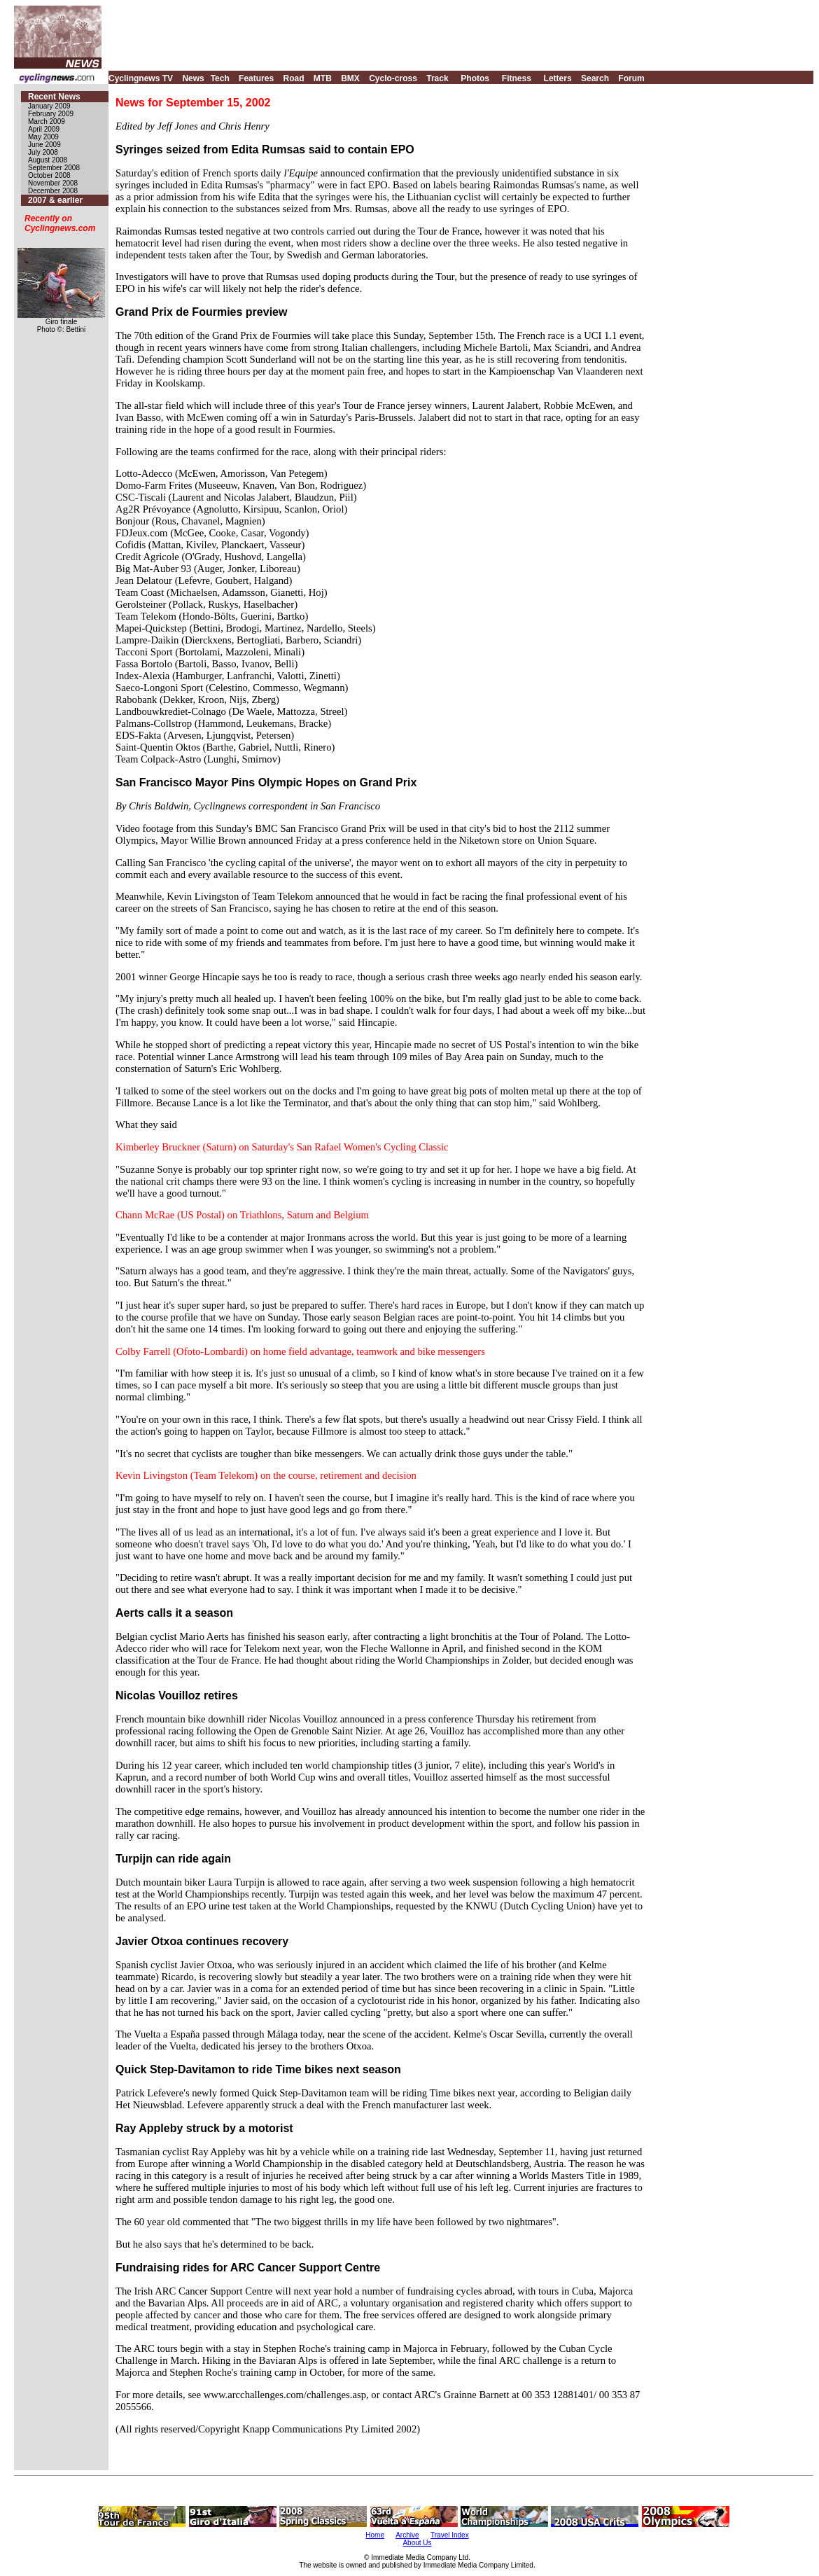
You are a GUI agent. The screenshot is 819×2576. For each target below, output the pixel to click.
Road (293, 78)
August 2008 (47, 160)
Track (437, 78)
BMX (350, 78)
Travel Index (449, 2535)
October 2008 (49, 175)
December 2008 (53, 191)
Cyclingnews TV (140, 78)
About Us (416, 2543)
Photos (475, 78)
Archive (407, 2535)
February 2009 (51, 114)
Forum (631, 78)
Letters (558, 78)
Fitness (516, 78)
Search (595, 78)
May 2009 (43, 137)
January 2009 (49, 106)
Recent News (54, 97)
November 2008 (53, 183)
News (193, 78)
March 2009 (46, 121)
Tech (220, 78)
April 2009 (43, 129)
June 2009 (44, 144)
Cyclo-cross (393, 78)
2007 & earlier (55, 200)
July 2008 (43, 152)
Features (256, 78)
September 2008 (54, 168)
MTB (323, 78)
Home (374, 2535)
